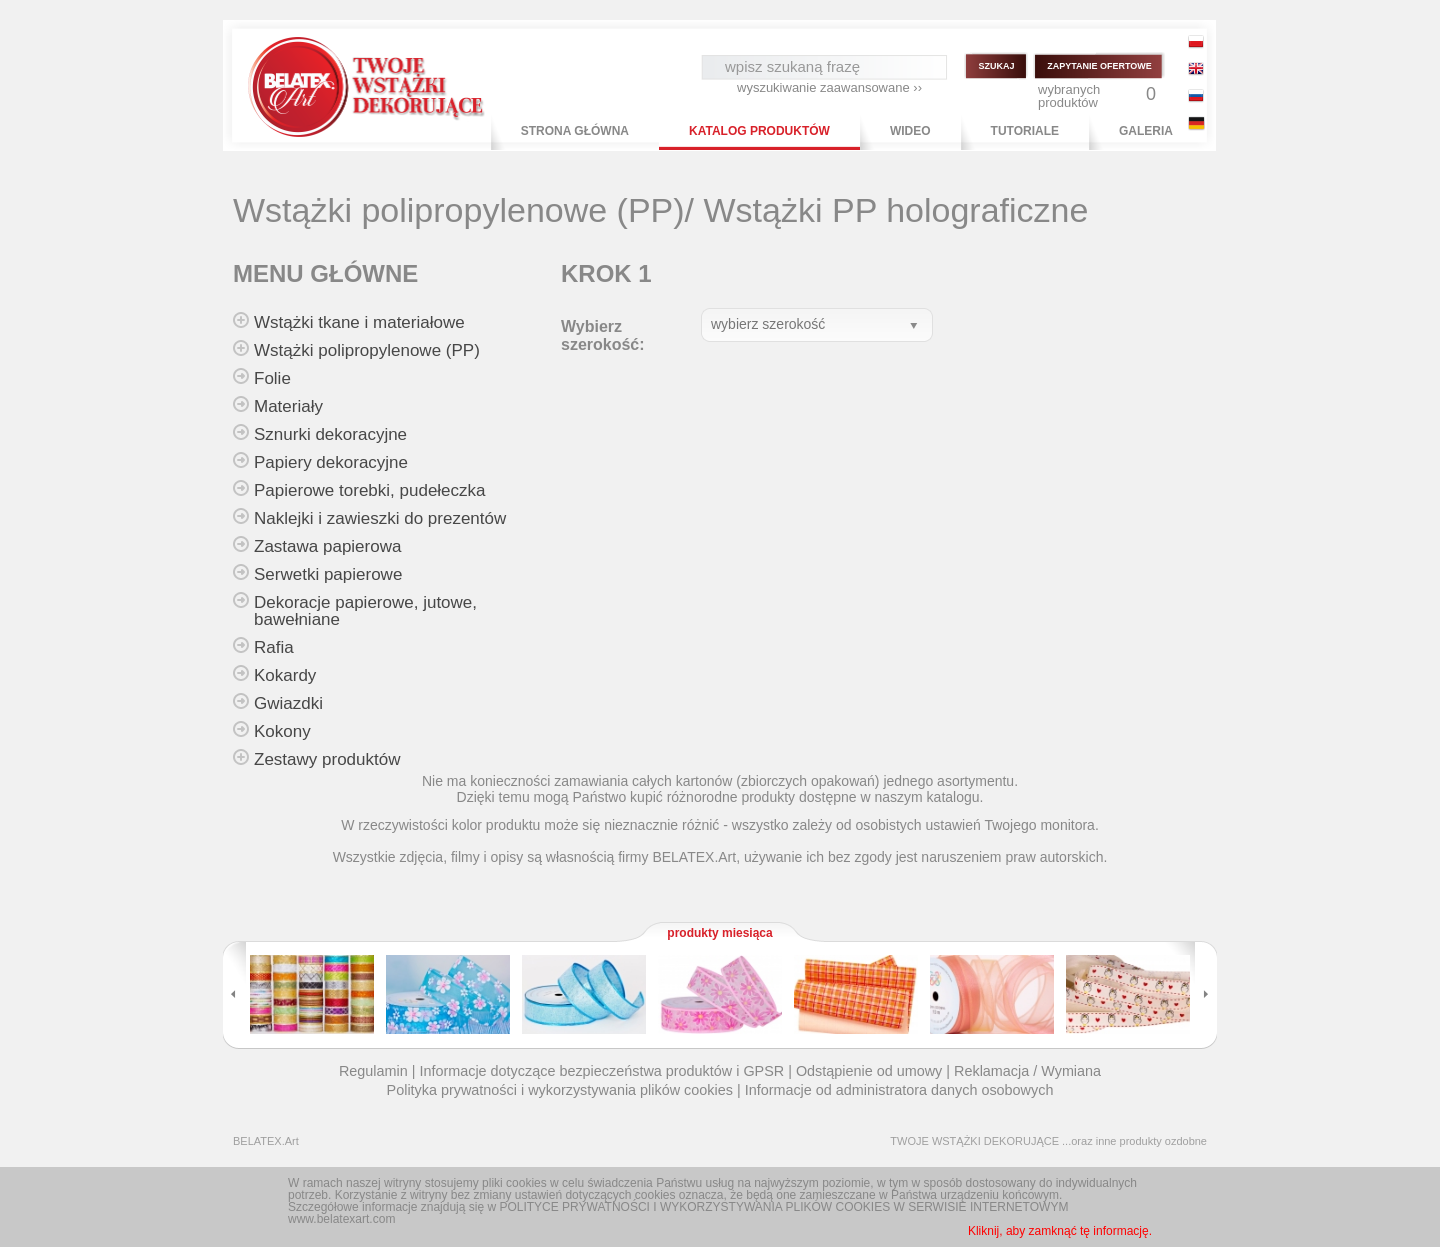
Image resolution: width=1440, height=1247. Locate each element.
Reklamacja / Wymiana (1027, 1071)
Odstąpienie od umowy (869, 1071)
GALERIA (1146, 131)
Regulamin (373, 1071)
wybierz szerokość (768, 324)
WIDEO (910, 131)
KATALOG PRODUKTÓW (759, 131)
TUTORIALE (1025, 131)
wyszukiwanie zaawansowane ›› (829, 87)
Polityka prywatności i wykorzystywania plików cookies (560, 1090)
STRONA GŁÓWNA (575, 131)
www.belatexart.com (341, 1219)
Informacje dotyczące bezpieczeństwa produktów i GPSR (601, 1071)
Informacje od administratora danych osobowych (899, 1090)
